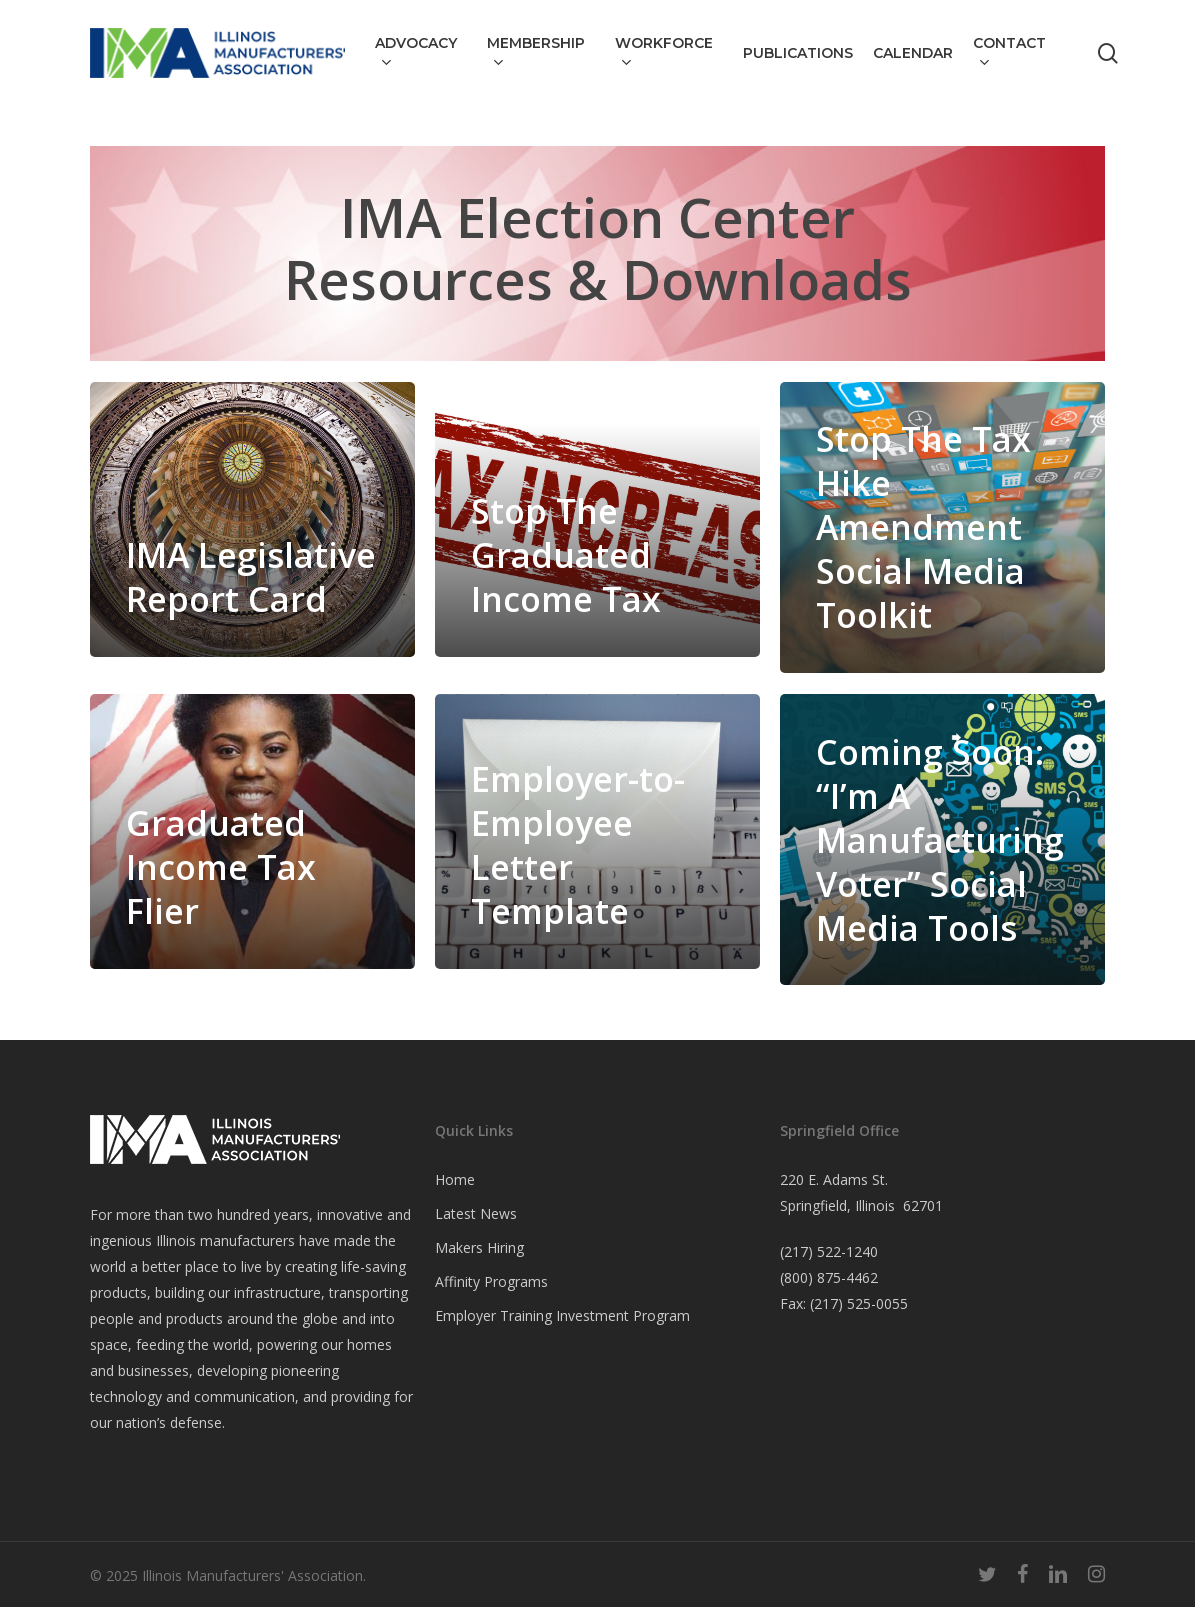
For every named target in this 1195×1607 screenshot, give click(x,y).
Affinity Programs (491, 1281)
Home (455, 1179)
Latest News (476, 1213)
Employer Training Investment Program (562, 1315)
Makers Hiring (479, 1247)
